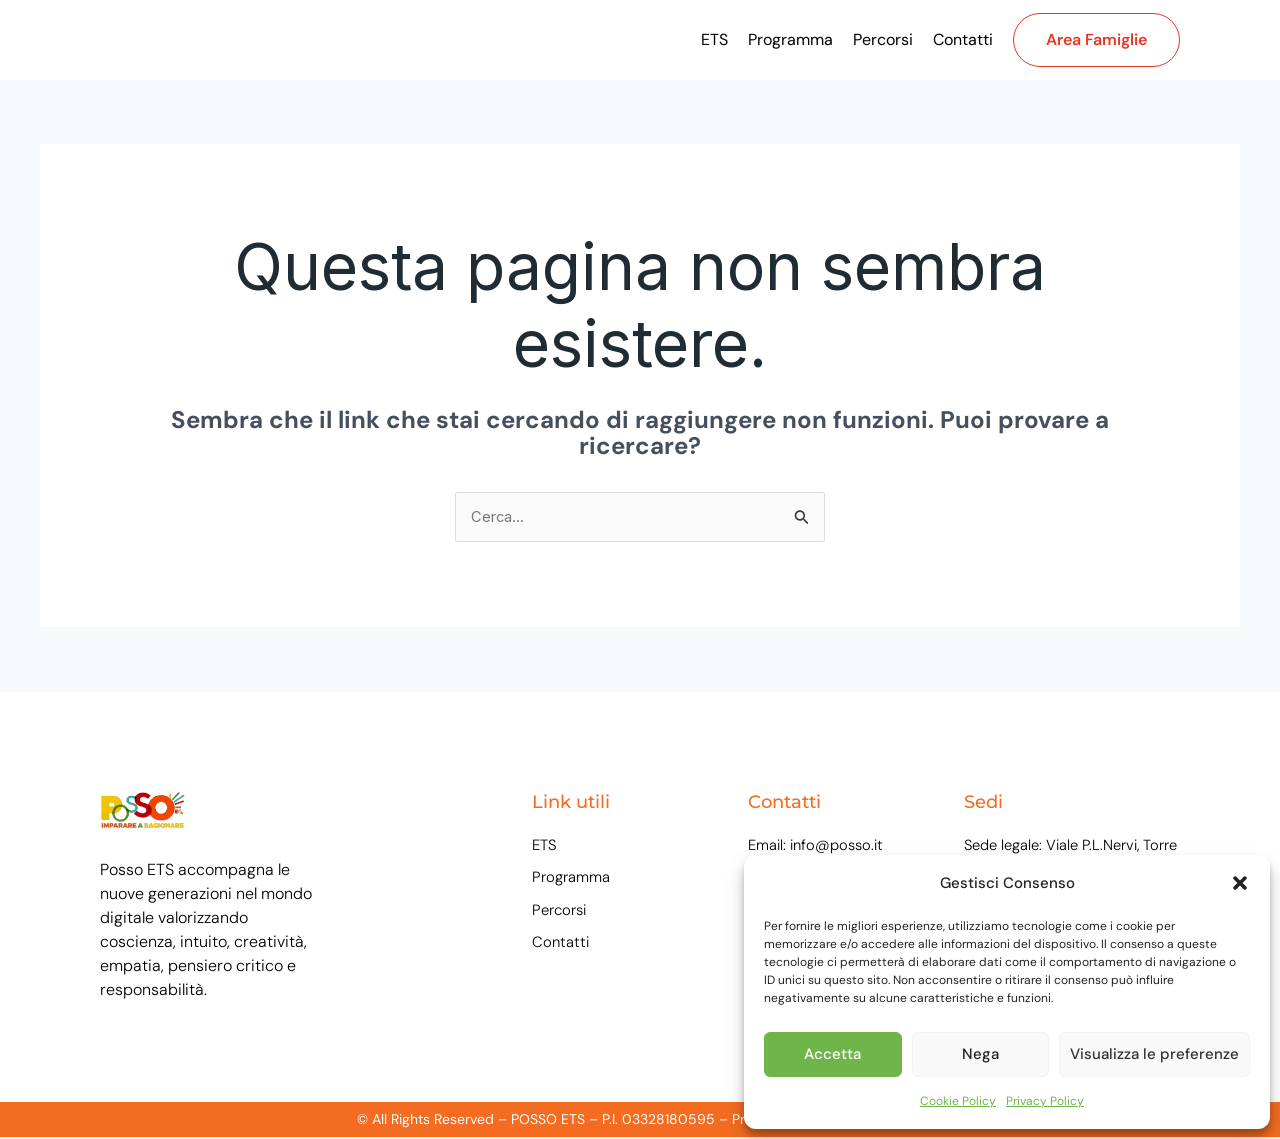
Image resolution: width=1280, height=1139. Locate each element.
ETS (714, 39)
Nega (980, 1054)
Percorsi (883, 39)
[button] (1240, 883)
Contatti (963, 39)
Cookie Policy (958, 1101)
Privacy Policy (1045, 1101)
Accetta (832, 1054)
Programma (790, 39)
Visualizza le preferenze (1154, 1054)
